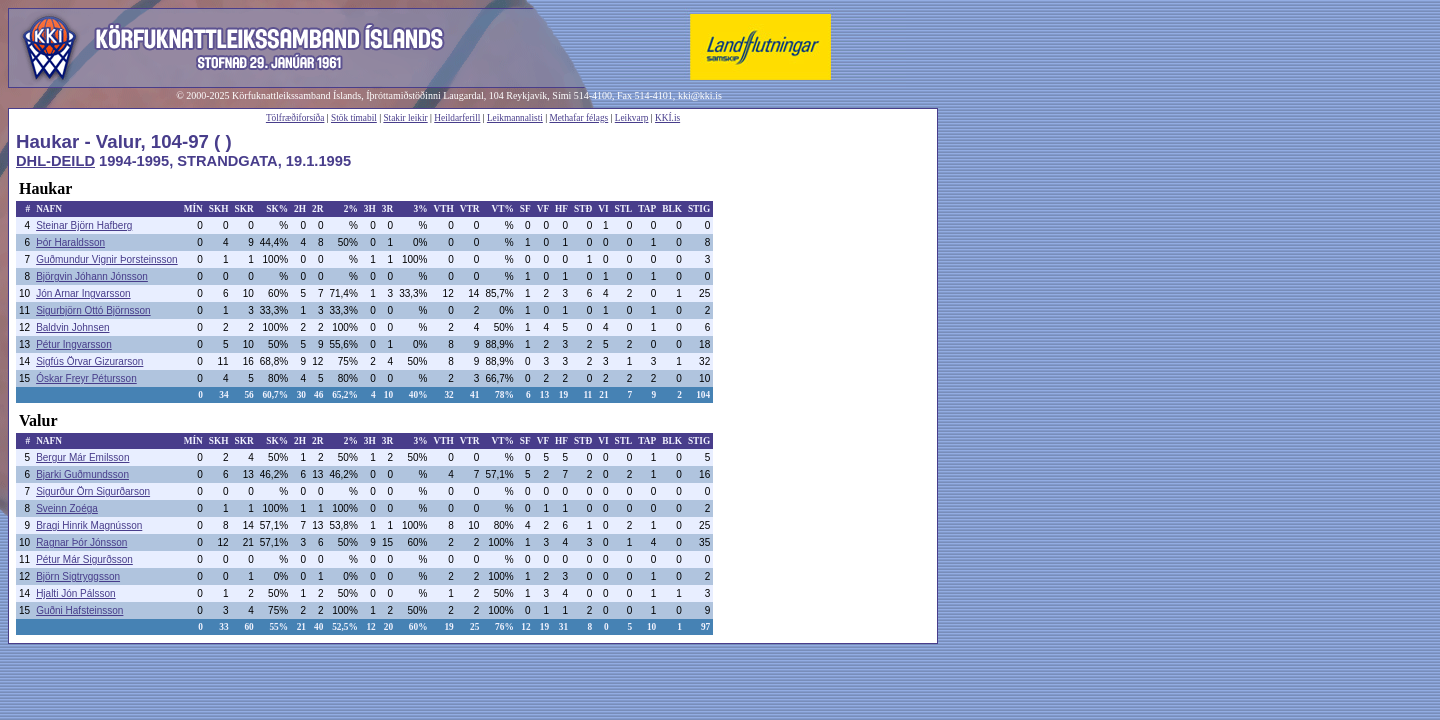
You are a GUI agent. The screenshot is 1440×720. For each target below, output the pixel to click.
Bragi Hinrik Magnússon (89, 525)
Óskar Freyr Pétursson (86, 378)
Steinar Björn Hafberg (84, 225)
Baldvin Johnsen (72, 327)
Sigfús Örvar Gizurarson (89, 361)
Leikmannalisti (515, 118)
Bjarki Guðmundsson (82, 474)
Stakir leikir (405, 118)
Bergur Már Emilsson (82, 457)
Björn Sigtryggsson (78, 576)
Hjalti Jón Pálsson (75, 593)
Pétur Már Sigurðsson (84, 559)
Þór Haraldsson (70, 242)
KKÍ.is (667, 118)
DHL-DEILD (55, 161)
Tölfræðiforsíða (295, 118)
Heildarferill (457, 118)
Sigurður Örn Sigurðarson (93, 491)
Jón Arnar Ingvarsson (83, 293)
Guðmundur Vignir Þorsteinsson (107, 259)
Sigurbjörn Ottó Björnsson (93, 310)
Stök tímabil (354, 118)
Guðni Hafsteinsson (79, 610)
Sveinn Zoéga (67, 508)
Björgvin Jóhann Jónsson (92, 276)
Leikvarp (632, 118)
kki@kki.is (700, 95)
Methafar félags (578, 118)
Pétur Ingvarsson (74, 344)
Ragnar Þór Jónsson (81, 542)
